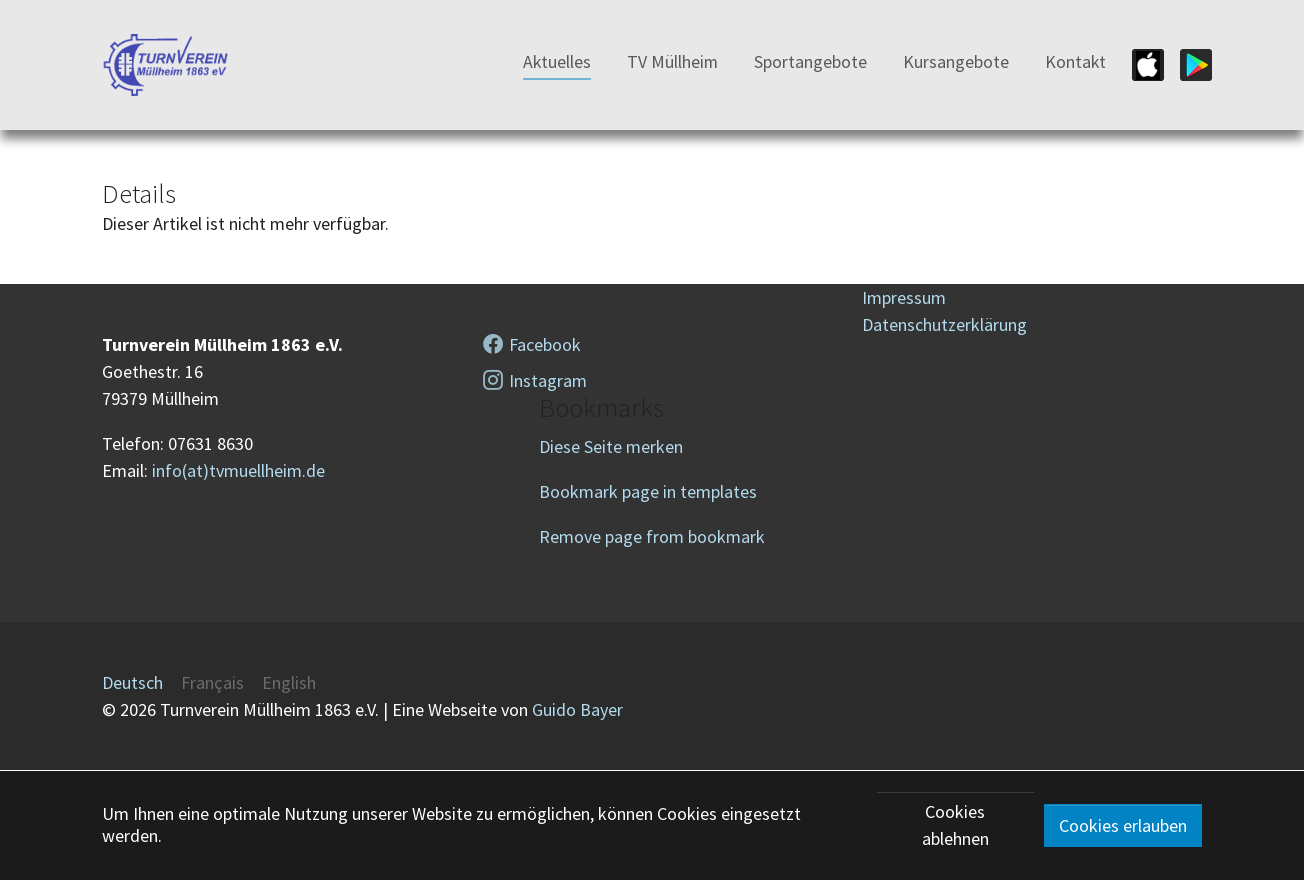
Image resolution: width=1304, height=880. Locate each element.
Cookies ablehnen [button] (955, 825)
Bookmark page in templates (648, 491)
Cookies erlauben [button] (1123, 825)
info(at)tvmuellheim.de (238, 470)
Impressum (904, 297)
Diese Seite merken (611, 446)
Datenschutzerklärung (944, 324)
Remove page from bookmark (652, 536)
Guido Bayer (577, 709)
